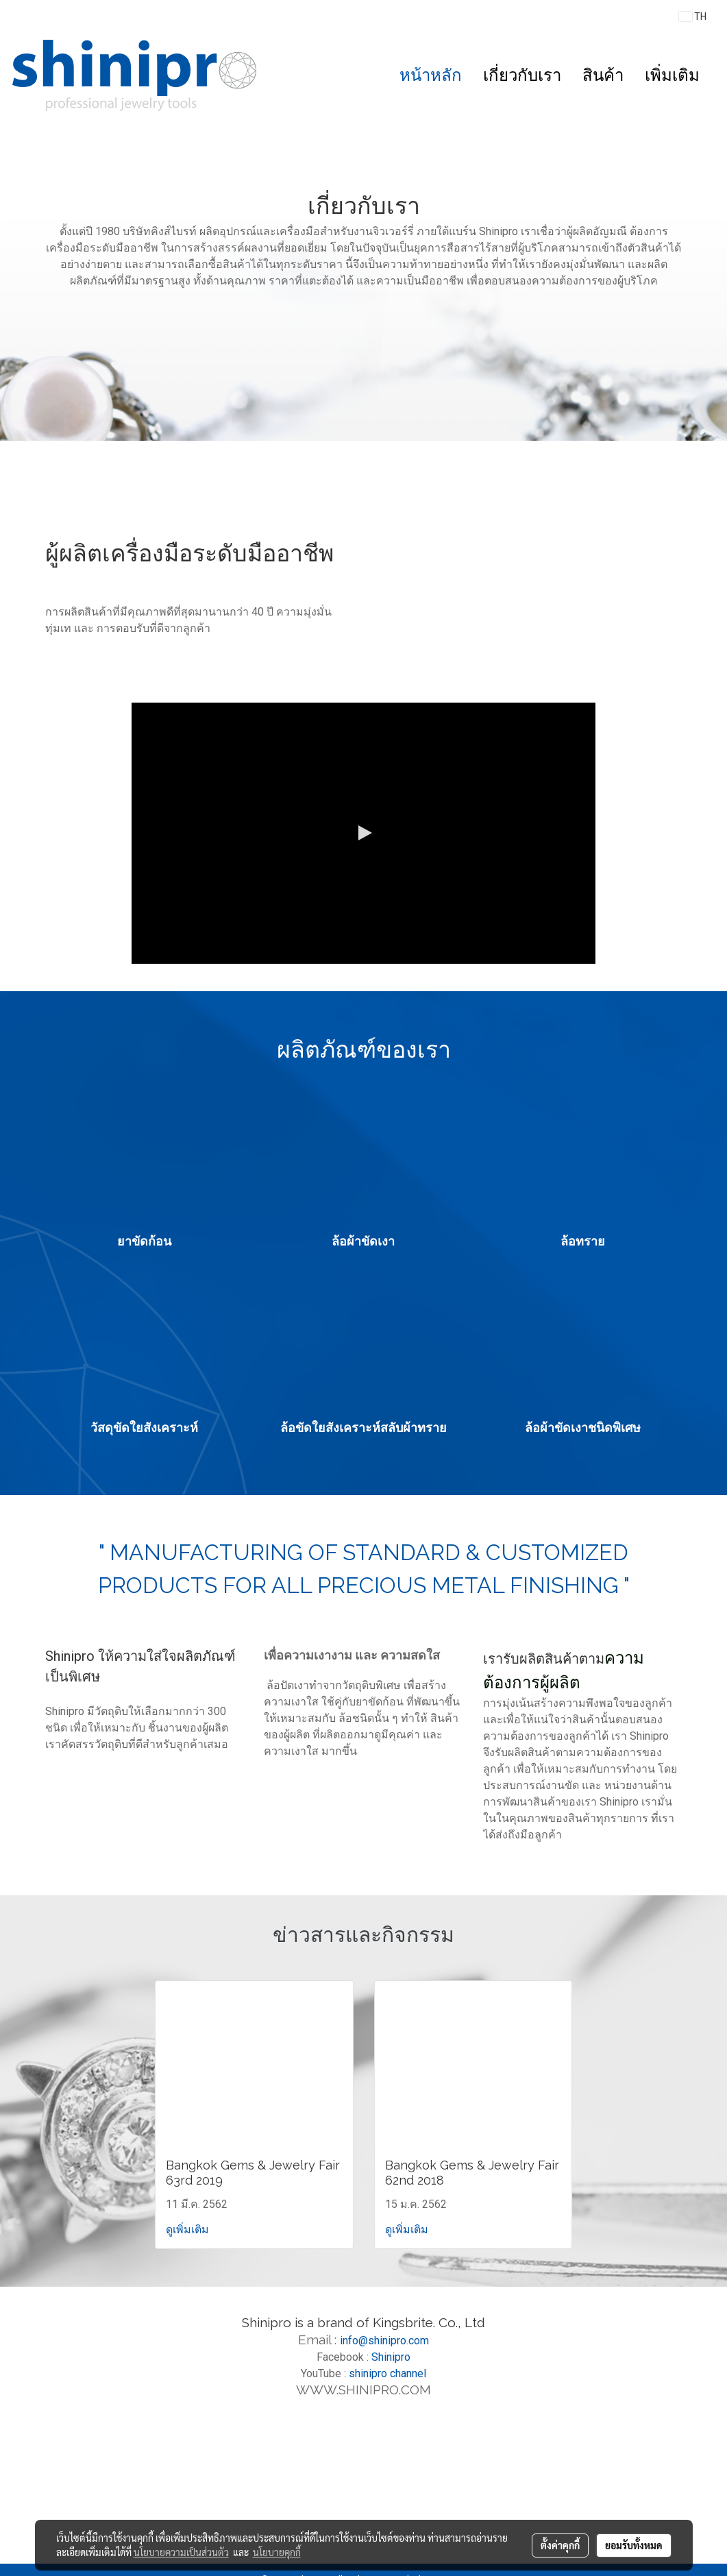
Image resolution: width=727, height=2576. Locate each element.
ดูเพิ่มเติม (189, 2229)
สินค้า (603, 75)
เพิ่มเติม (672, 75)
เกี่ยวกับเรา (522, 75)
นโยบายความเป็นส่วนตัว (181, 2552)
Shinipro (390, 2357)
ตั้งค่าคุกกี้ (560, 2545)
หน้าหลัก (430, 75)
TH (692, 16)
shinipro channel (387, 2373)
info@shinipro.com (384, 2340)
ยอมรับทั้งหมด (634, 2545)
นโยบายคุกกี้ (277, 2552)
